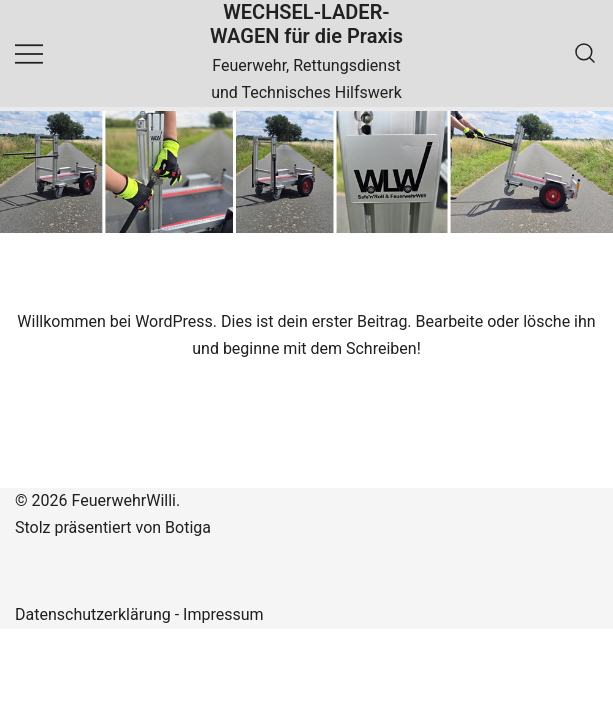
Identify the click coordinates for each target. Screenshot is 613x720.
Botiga (188, 527)
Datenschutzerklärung (93, 614)
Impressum (223, 614)
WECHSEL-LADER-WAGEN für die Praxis (306, 24)
